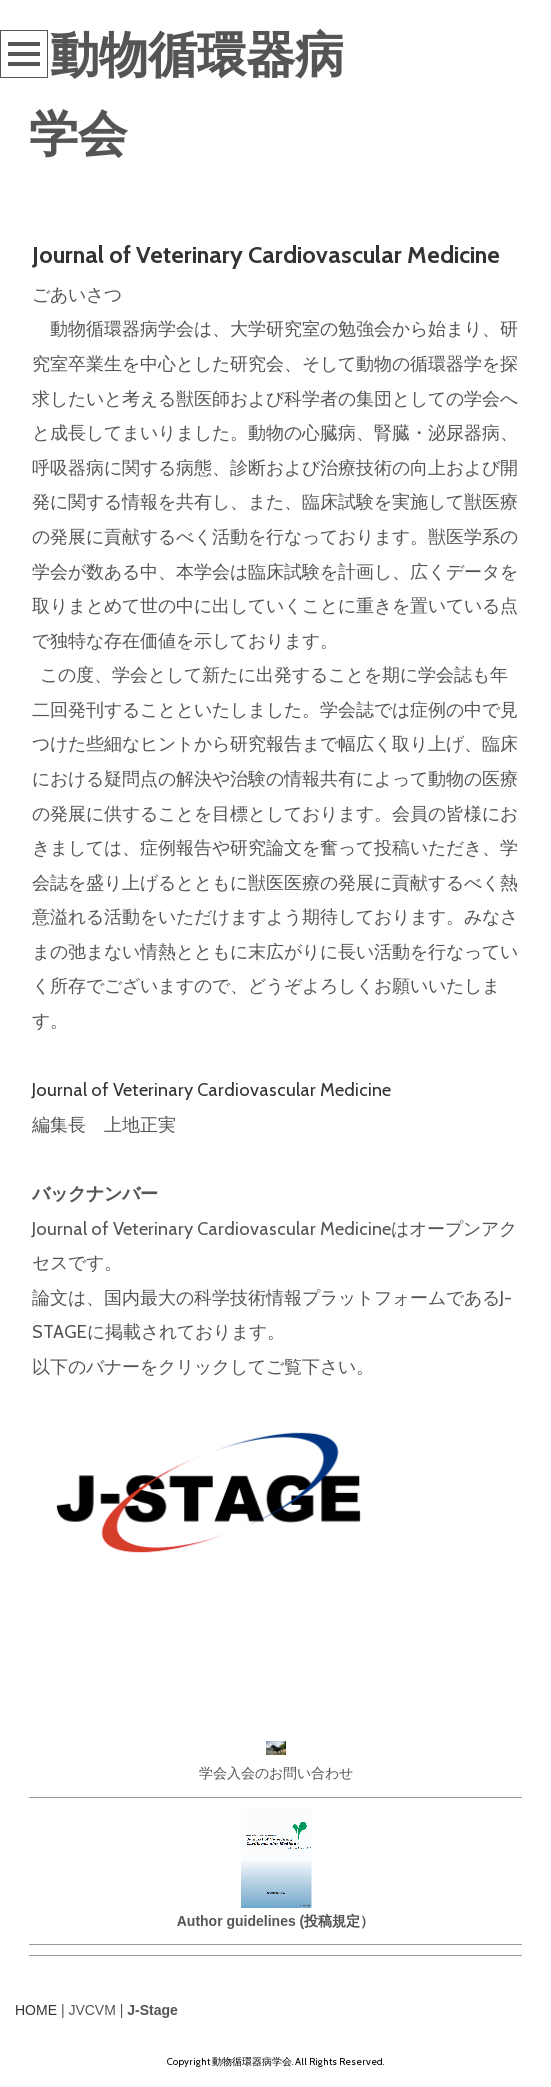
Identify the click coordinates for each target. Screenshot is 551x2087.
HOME (36, 2010)
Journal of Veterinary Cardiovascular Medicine (266, 254)
